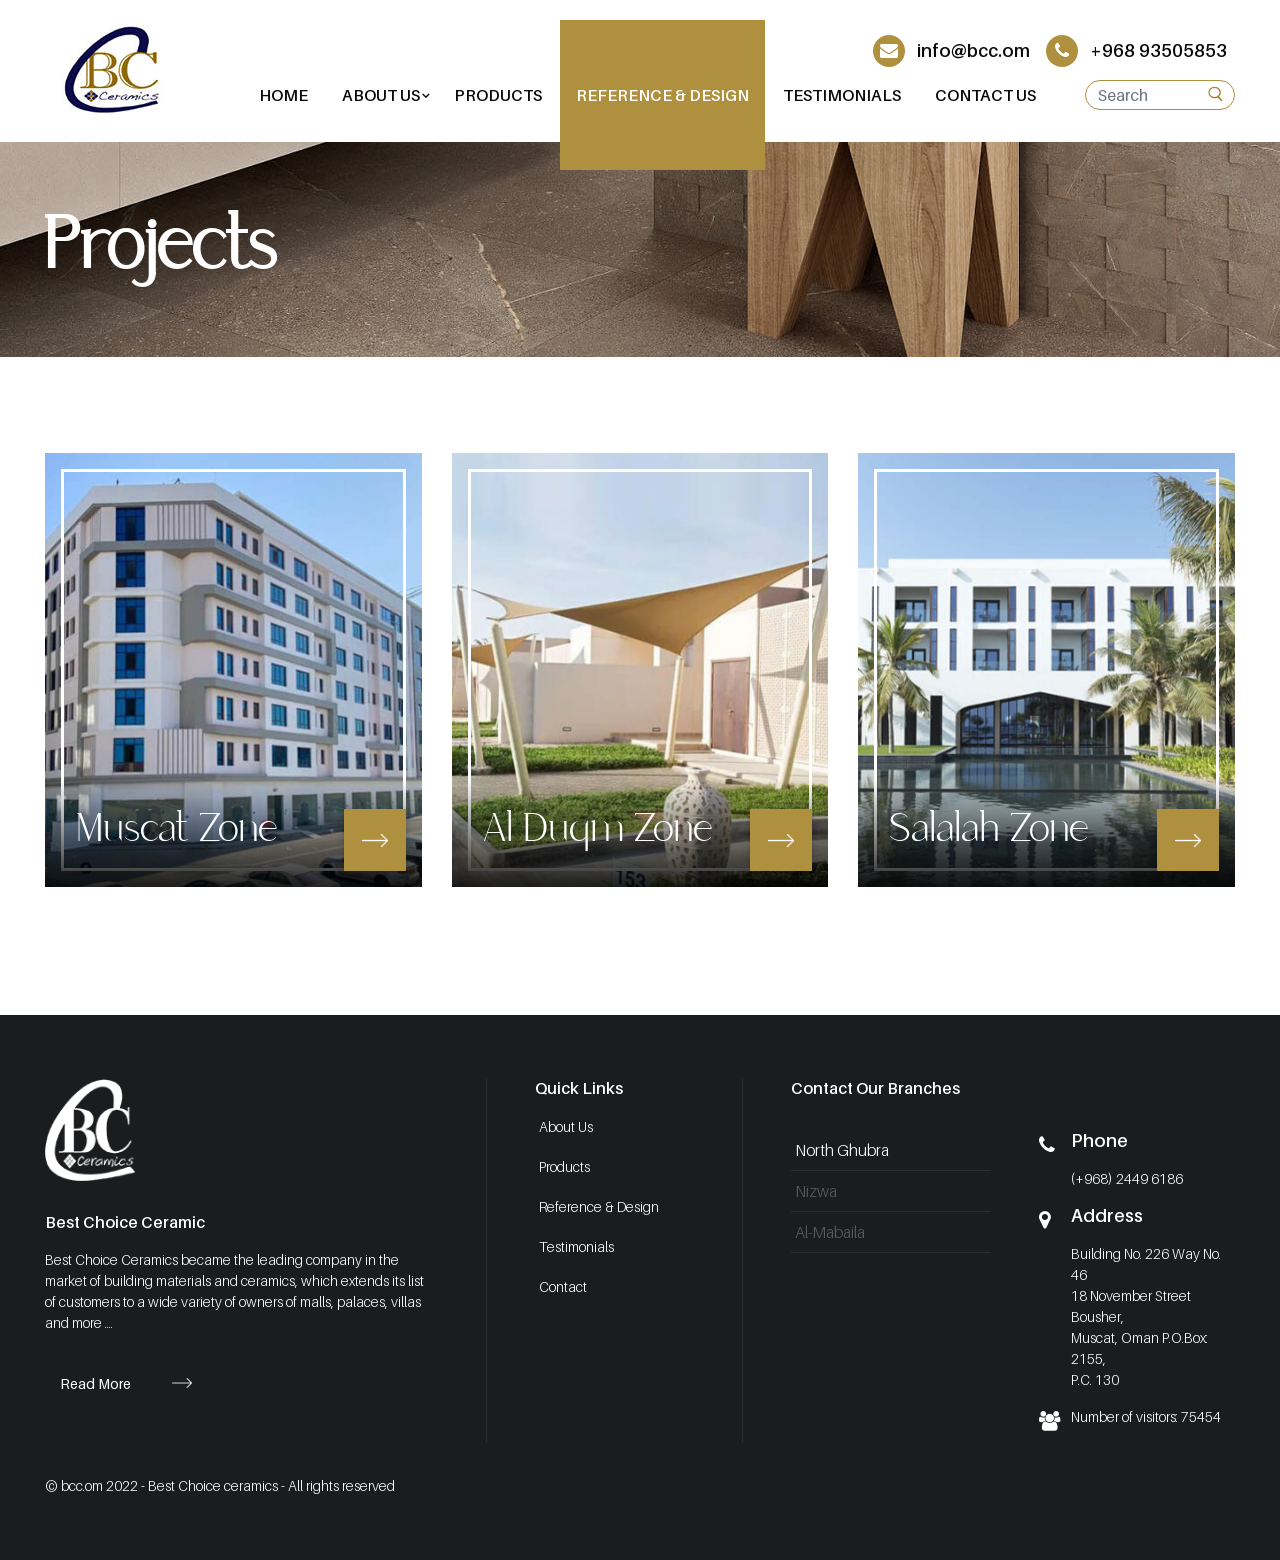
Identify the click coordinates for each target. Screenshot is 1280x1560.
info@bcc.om (951, 51)
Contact (563, 1286)
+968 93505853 (1136, 51)
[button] (381, 95)
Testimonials (576, 1246)
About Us (566, 1126)
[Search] (1160, 95)
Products (564, 1166)
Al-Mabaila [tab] (830, 1232)
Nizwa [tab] (816, 1191)
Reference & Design (599, 1206)
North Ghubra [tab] (842, 1150)
